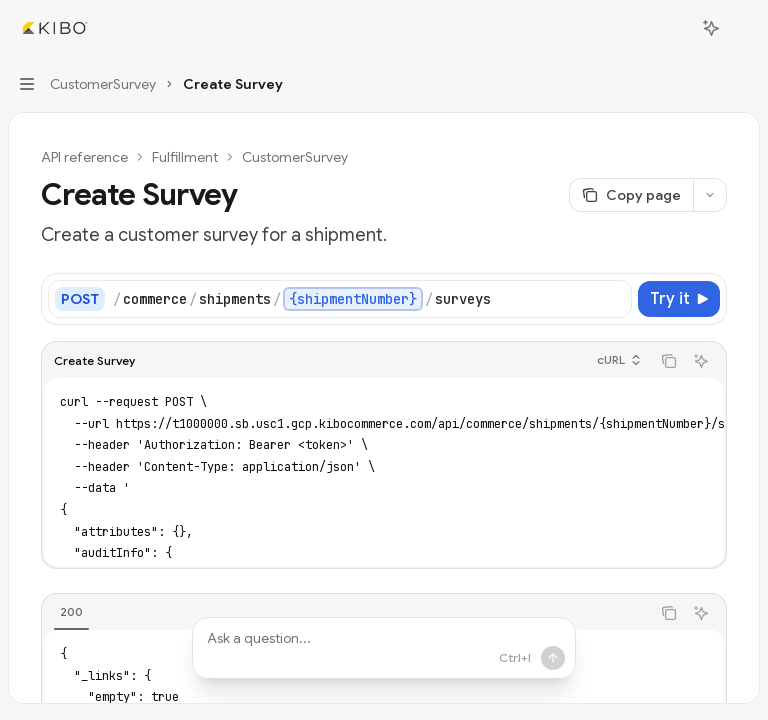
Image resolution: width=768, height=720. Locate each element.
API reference (84, 157)
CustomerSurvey (295, 157)
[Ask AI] (701, 361)
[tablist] (346, 613)
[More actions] (742, 28)
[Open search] (674, 28)
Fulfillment (185, 157)
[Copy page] (631, 195)
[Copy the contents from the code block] (669, 361)
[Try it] (679, 299)
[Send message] (553, 658)
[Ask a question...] (384, 648)
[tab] (71, 612)
